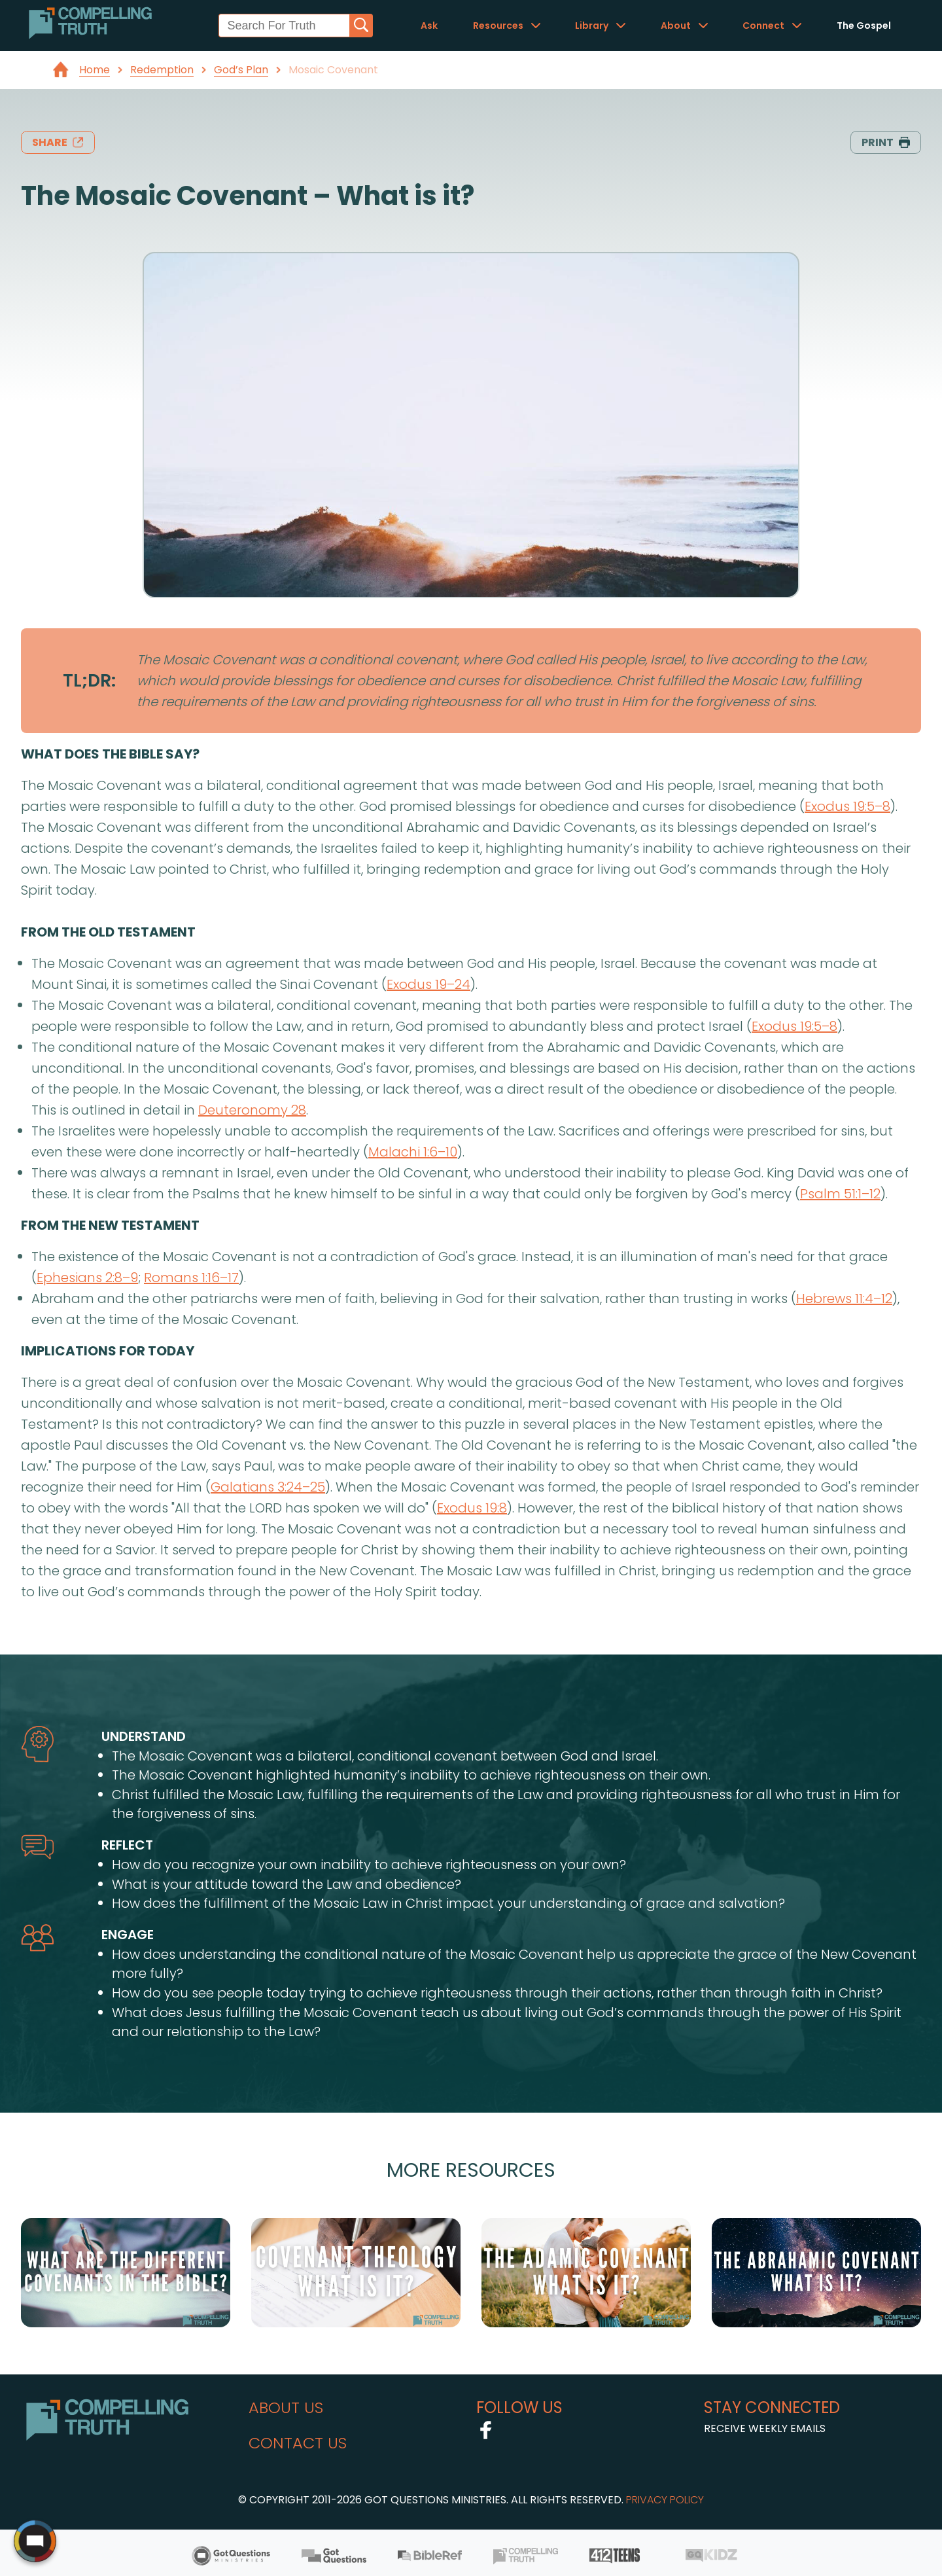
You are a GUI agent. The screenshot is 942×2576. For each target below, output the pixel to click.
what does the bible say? (110, 754)
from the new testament (110, 1225)
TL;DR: (89, 680)
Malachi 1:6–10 (412, 1152)
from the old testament (108, 932)
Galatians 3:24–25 (268, 1487)
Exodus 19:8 (472, 1508)
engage (127, 1934)
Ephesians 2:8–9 (87, 1277)
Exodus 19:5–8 (847, 806)
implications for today (107, 1351)
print (886, 142)
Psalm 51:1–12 (840, 1194)
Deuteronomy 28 (252, 1110)
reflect (127, 1845)
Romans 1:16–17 (191, 1277)
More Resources (471, 2170)
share (58, 142)
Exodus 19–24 (428, 984)
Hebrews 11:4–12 (844, 1298)
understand (143, 1736)
